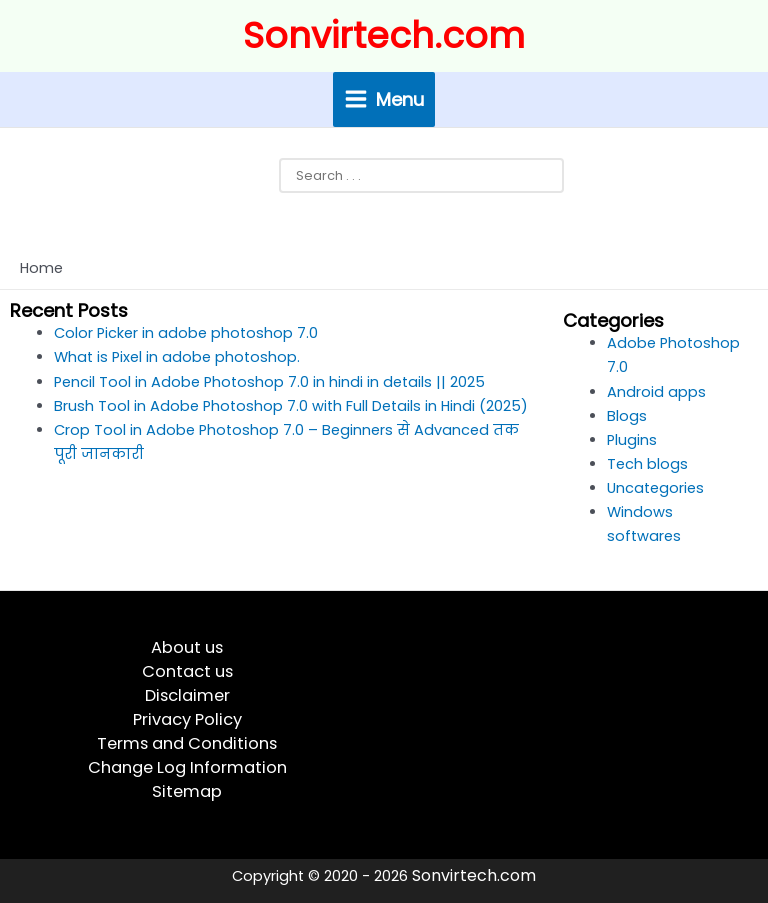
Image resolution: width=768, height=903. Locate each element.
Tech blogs (647, 464)
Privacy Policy (187, 719)
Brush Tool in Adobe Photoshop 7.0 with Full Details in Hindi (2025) (291, 406)
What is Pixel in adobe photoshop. (177, 357)
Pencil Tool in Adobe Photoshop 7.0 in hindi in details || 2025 (269, 382)
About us (187, 647)
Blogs (627, 416)
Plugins (632, 440)
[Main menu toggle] (384, 99)
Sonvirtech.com (384, 35)
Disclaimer (187, 695)
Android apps (656, 392)
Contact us (187, 671)
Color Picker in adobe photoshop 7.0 (186, 333)
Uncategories (655, 488)
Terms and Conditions (187, 743)
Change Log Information (187, 767)
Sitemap (187, 791)
